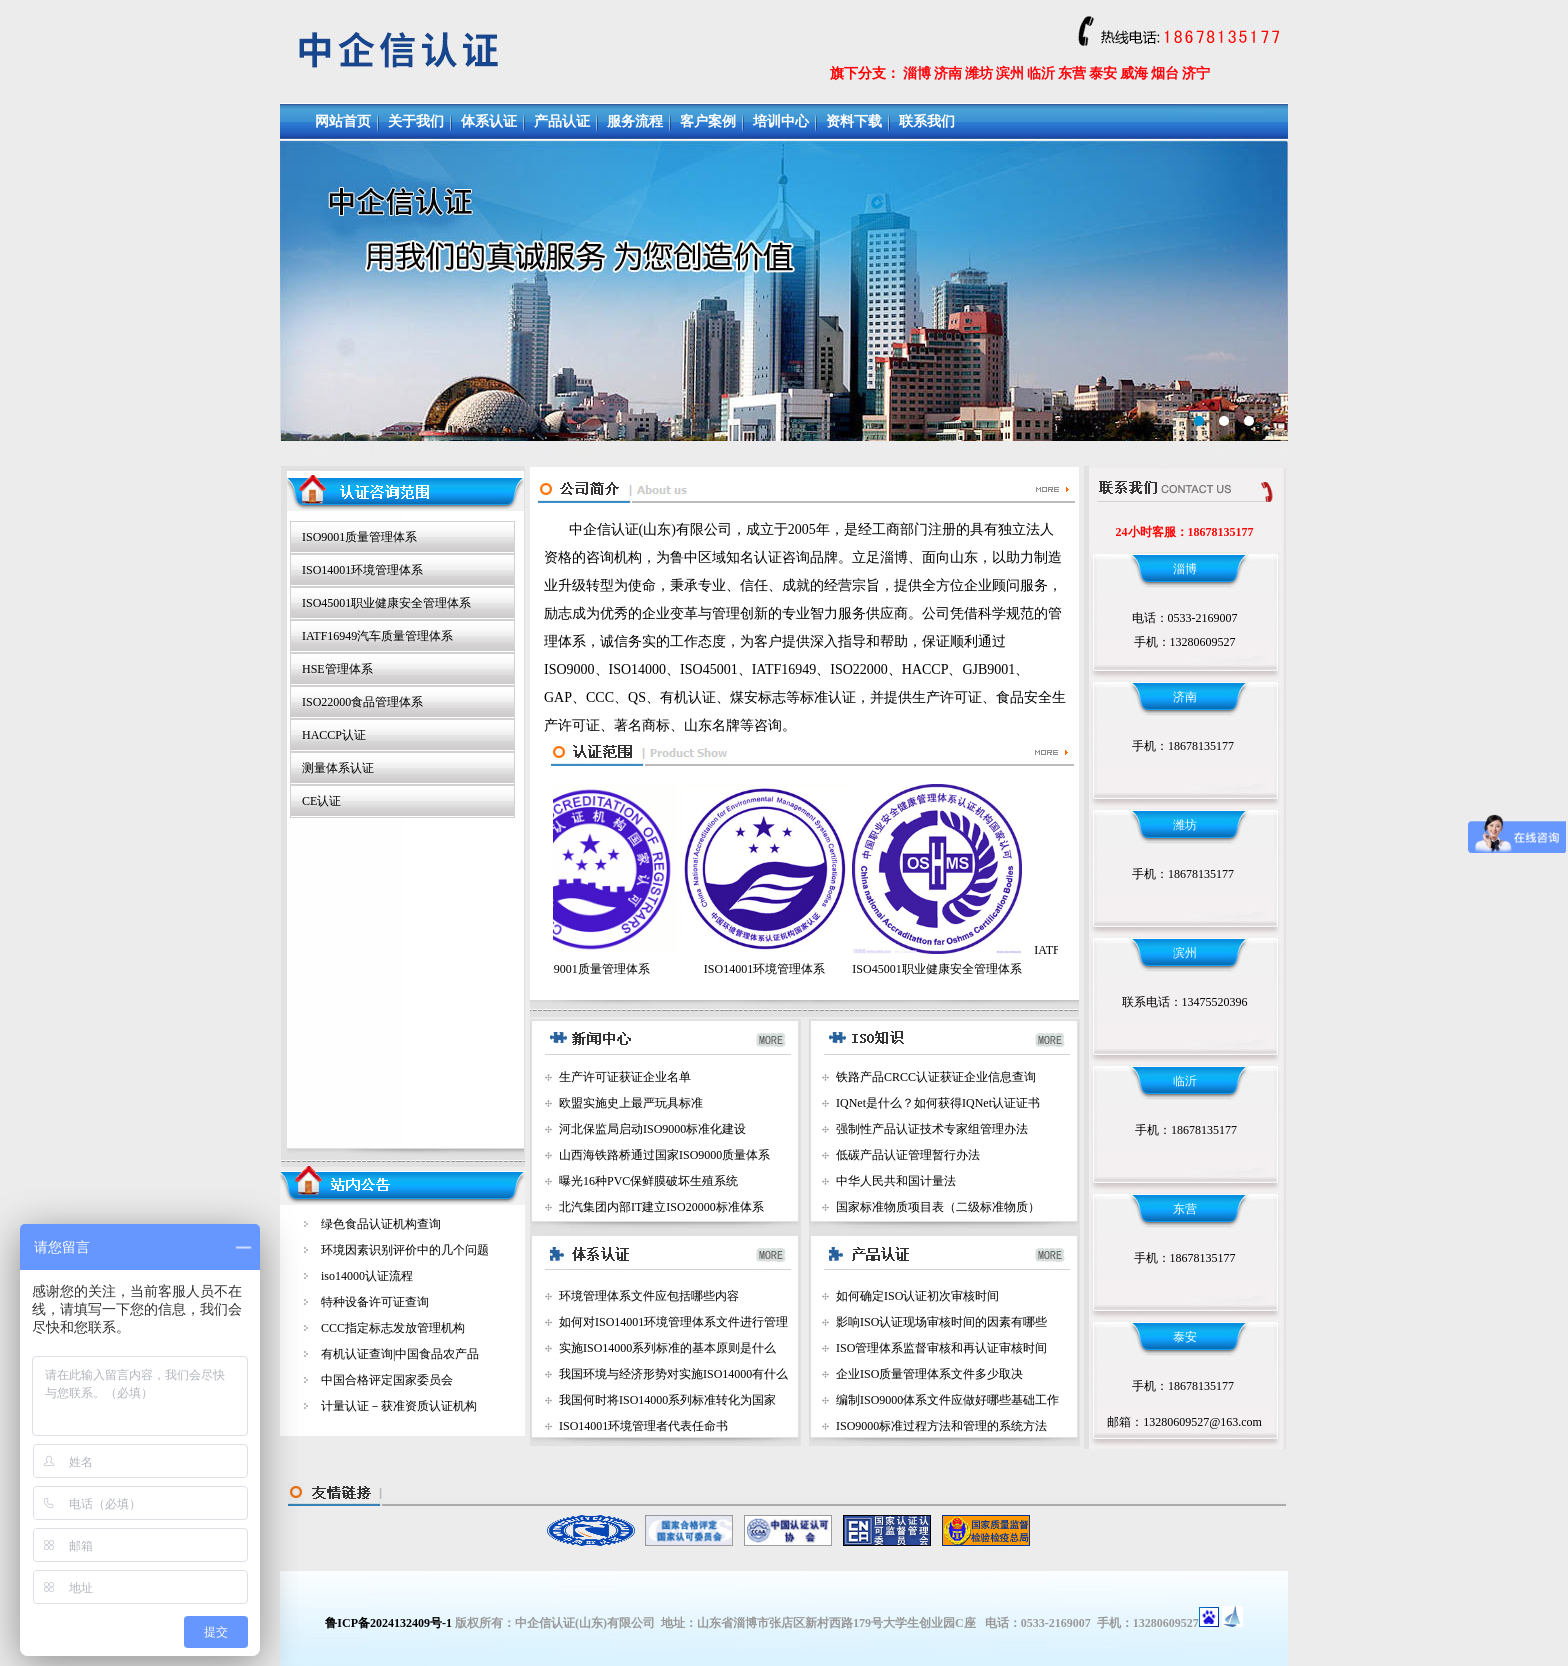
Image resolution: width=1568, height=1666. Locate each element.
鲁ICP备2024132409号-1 (388, 1623)
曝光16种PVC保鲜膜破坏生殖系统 (648, 1181)
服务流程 (635, 121)
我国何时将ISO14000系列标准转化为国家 (667, 1400)
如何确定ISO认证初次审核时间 (917, 1296)
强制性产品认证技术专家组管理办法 (932, 1129)
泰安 (1103, 73)
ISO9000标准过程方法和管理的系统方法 (941, 1426)
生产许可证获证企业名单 (625, 1077)
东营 (1072, 73)
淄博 (917, 73)
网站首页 (343, 121)
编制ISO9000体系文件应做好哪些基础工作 (947, 1400)
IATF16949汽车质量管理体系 (377, 636)
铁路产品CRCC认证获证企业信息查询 (936, 1077)
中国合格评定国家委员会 (387, 1380)
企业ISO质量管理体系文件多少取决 (929, 1374)
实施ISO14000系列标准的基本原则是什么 (667, 1348)
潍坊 (979, 73)
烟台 (1165, 73)
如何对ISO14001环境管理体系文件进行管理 (673, 1322)
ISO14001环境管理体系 (362, 570)
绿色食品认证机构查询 (381, 1224)
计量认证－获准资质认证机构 (399, 1406)
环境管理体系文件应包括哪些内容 (649, 1296)
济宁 (1196, 73)
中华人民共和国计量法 (896, 1181)
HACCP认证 (334, 735)
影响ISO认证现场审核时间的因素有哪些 (941, 1322)
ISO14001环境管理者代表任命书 (643, 1426)
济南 (948, 73)
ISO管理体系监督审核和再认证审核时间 (941, 1348)
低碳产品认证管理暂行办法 (908, 1155)
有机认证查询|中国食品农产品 (400, 1354)
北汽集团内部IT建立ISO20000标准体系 (661, 1207)
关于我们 (416, 121)
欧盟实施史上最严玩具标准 (631, 1103)
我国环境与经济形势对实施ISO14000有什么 (673, 1374)
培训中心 (781, 121)
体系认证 (489, 121)
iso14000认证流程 (367, 1276)
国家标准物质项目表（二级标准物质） (938, 1207)
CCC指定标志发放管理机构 (393, 1328)
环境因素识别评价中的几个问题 (405, 1250)
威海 (1134, 73)
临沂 (1041, 73)
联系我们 (927, 121)
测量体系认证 (338, 768)
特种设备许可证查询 (375, 1302)
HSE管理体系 (337, 669)
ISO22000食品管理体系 (362, 702)
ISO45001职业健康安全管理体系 (386, 603)
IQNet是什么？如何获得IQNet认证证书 (938, 1103)
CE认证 (321, 801)
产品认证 (562, 121)
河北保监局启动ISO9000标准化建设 (652, 1129)
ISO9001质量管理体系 (359, 537)
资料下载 (854, 121)
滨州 (1010, 73)
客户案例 (708, 121)
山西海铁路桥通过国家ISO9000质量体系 (664, 1155)
